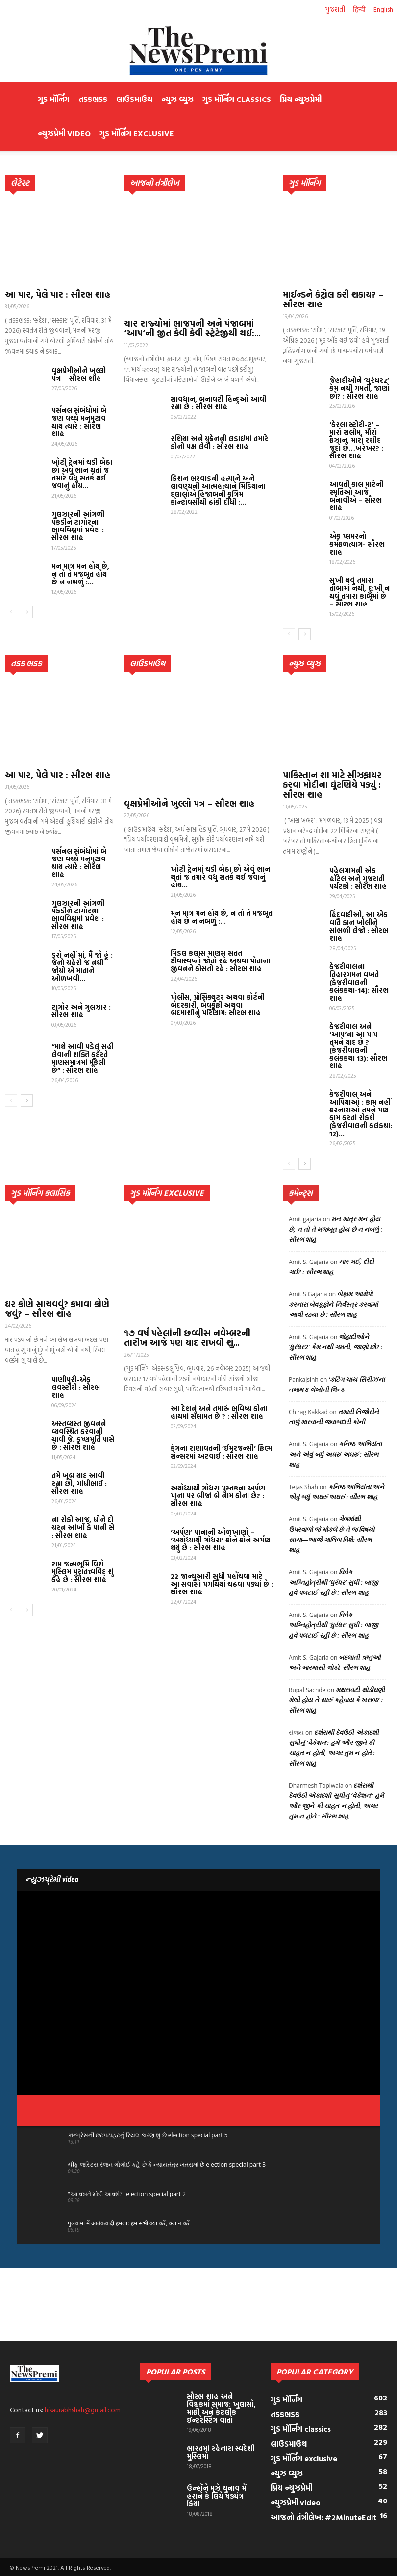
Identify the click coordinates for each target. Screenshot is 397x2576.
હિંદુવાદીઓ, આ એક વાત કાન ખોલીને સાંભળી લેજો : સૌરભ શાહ (358, 926)
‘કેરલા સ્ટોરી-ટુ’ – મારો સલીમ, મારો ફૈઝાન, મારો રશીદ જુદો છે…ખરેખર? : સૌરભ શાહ (356, 440)
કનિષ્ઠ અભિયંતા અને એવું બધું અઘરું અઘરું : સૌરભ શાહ (335, 1454)
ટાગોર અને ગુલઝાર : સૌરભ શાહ (81, 1011)
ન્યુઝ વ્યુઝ (177, 99)
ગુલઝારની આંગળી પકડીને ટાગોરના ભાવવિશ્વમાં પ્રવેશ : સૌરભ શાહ (77, 526)
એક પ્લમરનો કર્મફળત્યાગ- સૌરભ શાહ (357, 544)
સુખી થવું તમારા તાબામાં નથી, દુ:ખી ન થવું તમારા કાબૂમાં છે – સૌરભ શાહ (359, 592)
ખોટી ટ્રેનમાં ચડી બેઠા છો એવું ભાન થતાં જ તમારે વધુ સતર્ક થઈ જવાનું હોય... (81, 474)
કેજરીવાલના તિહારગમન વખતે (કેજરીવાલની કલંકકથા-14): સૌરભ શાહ (359, 982)
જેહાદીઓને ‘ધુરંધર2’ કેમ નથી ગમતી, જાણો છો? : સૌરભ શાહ (359, 388)
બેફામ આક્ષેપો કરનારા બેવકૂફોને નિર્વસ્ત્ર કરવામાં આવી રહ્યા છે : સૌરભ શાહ (333, 1304)
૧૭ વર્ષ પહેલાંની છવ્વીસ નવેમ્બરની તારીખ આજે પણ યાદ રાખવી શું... (187, 1337)
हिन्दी (359, 9)
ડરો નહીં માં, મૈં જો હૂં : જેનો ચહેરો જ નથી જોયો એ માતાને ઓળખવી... (82, 967)
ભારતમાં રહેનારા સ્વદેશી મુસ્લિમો (221, 2452)
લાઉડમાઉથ (134, 99)
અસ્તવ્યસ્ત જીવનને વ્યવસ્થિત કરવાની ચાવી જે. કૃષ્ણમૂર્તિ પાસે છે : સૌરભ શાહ (82, 1435)
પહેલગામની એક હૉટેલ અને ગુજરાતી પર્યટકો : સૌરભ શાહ (358, 878)
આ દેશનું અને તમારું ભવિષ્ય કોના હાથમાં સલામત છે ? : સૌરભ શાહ (219, 1412)
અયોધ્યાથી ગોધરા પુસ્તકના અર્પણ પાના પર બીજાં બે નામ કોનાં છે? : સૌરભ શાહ (218, 1496)
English (383, 9)
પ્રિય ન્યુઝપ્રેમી (301, 99)
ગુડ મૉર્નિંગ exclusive (136, 133)
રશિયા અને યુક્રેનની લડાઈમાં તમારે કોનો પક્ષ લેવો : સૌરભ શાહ (219, 442)
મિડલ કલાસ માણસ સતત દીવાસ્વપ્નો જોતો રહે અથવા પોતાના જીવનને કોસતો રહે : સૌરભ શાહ (220, 961)
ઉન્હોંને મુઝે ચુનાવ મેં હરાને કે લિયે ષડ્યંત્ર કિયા (216, 2496)
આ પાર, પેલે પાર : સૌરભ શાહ (57, 294)
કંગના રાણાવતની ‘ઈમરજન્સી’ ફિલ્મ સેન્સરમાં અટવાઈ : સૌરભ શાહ (221, 1452)
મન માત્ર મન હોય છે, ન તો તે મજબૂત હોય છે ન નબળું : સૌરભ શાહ (335, 1229)
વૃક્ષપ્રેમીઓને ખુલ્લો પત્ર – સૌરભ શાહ (78, 374)
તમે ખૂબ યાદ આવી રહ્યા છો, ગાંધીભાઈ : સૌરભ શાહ (79, 1483)
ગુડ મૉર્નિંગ (54, 99)
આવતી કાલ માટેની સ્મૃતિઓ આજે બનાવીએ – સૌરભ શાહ (356, 496)
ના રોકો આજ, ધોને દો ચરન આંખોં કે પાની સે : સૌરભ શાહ (82, 1528)
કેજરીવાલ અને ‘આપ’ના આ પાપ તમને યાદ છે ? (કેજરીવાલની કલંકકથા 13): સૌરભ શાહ (358, 1046)
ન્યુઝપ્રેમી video (64, 133)
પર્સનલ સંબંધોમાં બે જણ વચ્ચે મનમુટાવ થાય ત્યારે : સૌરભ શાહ (78, 422)
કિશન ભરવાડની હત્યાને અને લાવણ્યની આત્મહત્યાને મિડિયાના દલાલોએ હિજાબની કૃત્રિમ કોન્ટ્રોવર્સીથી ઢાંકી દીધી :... (218, 490)
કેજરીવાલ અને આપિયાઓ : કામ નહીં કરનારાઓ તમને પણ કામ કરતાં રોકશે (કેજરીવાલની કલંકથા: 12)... (360, 1113)
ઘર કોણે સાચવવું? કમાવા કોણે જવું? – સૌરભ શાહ (57, 1308)
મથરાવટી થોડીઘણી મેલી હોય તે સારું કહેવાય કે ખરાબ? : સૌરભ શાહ (337, 1700)
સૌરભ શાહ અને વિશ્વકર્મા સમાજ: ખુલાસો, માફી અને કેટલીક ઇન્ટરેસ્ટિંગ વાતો (221, 2408)
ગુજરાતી (335, 9)
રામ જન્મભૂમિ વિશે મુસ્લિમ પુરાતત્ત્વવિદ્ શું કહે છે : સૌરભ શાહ (82, 1572)
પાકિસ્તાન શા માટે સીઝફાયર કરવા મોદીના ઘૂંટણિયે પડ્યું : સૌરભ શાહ (332, 784)
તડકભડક (92, 99)
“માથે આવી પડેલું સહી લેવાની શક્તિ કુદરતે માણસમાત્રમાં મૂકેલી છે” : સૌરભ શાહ (82, 1058)
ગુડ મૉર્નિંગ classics (236, 99)
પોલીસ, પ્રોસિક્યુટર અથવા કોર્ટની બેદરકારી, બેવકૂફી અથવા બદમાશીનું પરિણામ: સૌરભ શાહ (218, 1005)
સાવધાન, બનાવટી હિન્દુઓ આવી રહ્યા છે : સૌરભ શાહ (218, 403)
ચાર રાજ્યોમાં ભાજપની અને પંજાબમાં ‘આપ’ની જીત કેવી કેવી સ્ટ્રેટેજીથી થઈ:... (192, 328)
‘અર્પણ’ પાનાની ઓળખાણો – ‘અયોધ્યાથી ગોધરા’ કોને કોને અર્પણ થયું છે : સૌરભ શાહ (221, 1540)
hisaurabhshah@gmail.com (83, 2409)
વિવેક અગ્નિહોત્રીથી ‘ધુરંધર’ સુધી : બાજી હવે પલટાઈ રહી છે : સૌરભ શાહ (333, 1582)
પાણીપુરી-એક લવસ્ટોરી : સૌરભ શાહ (75, 1387)
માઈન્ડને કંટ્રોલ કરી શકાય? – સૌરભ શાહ (333, 299)
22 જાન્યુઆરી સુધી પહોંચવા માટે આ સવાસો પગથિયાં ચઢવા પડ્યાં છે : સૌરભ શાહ (222, 1584)
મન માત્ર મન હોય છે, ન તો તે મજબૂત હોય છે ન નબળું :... (80, 574)
